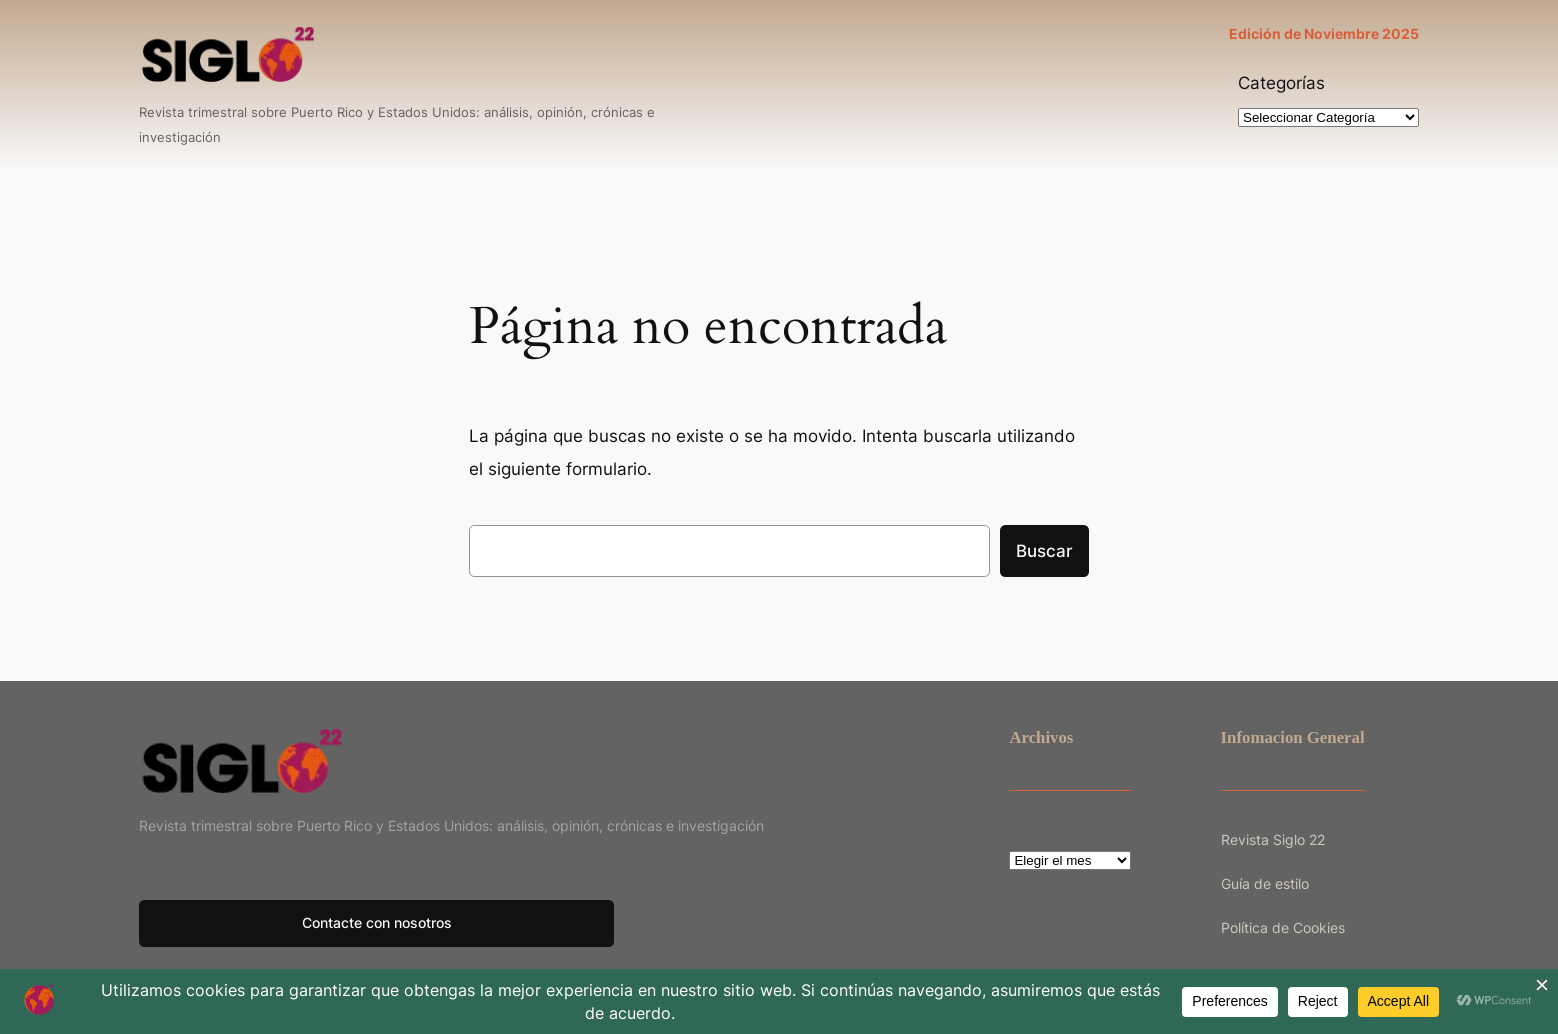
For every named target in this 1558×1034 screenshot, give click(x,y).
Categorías (1281, 83)
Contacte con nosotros (377, 922)
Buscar (1044, 551)
